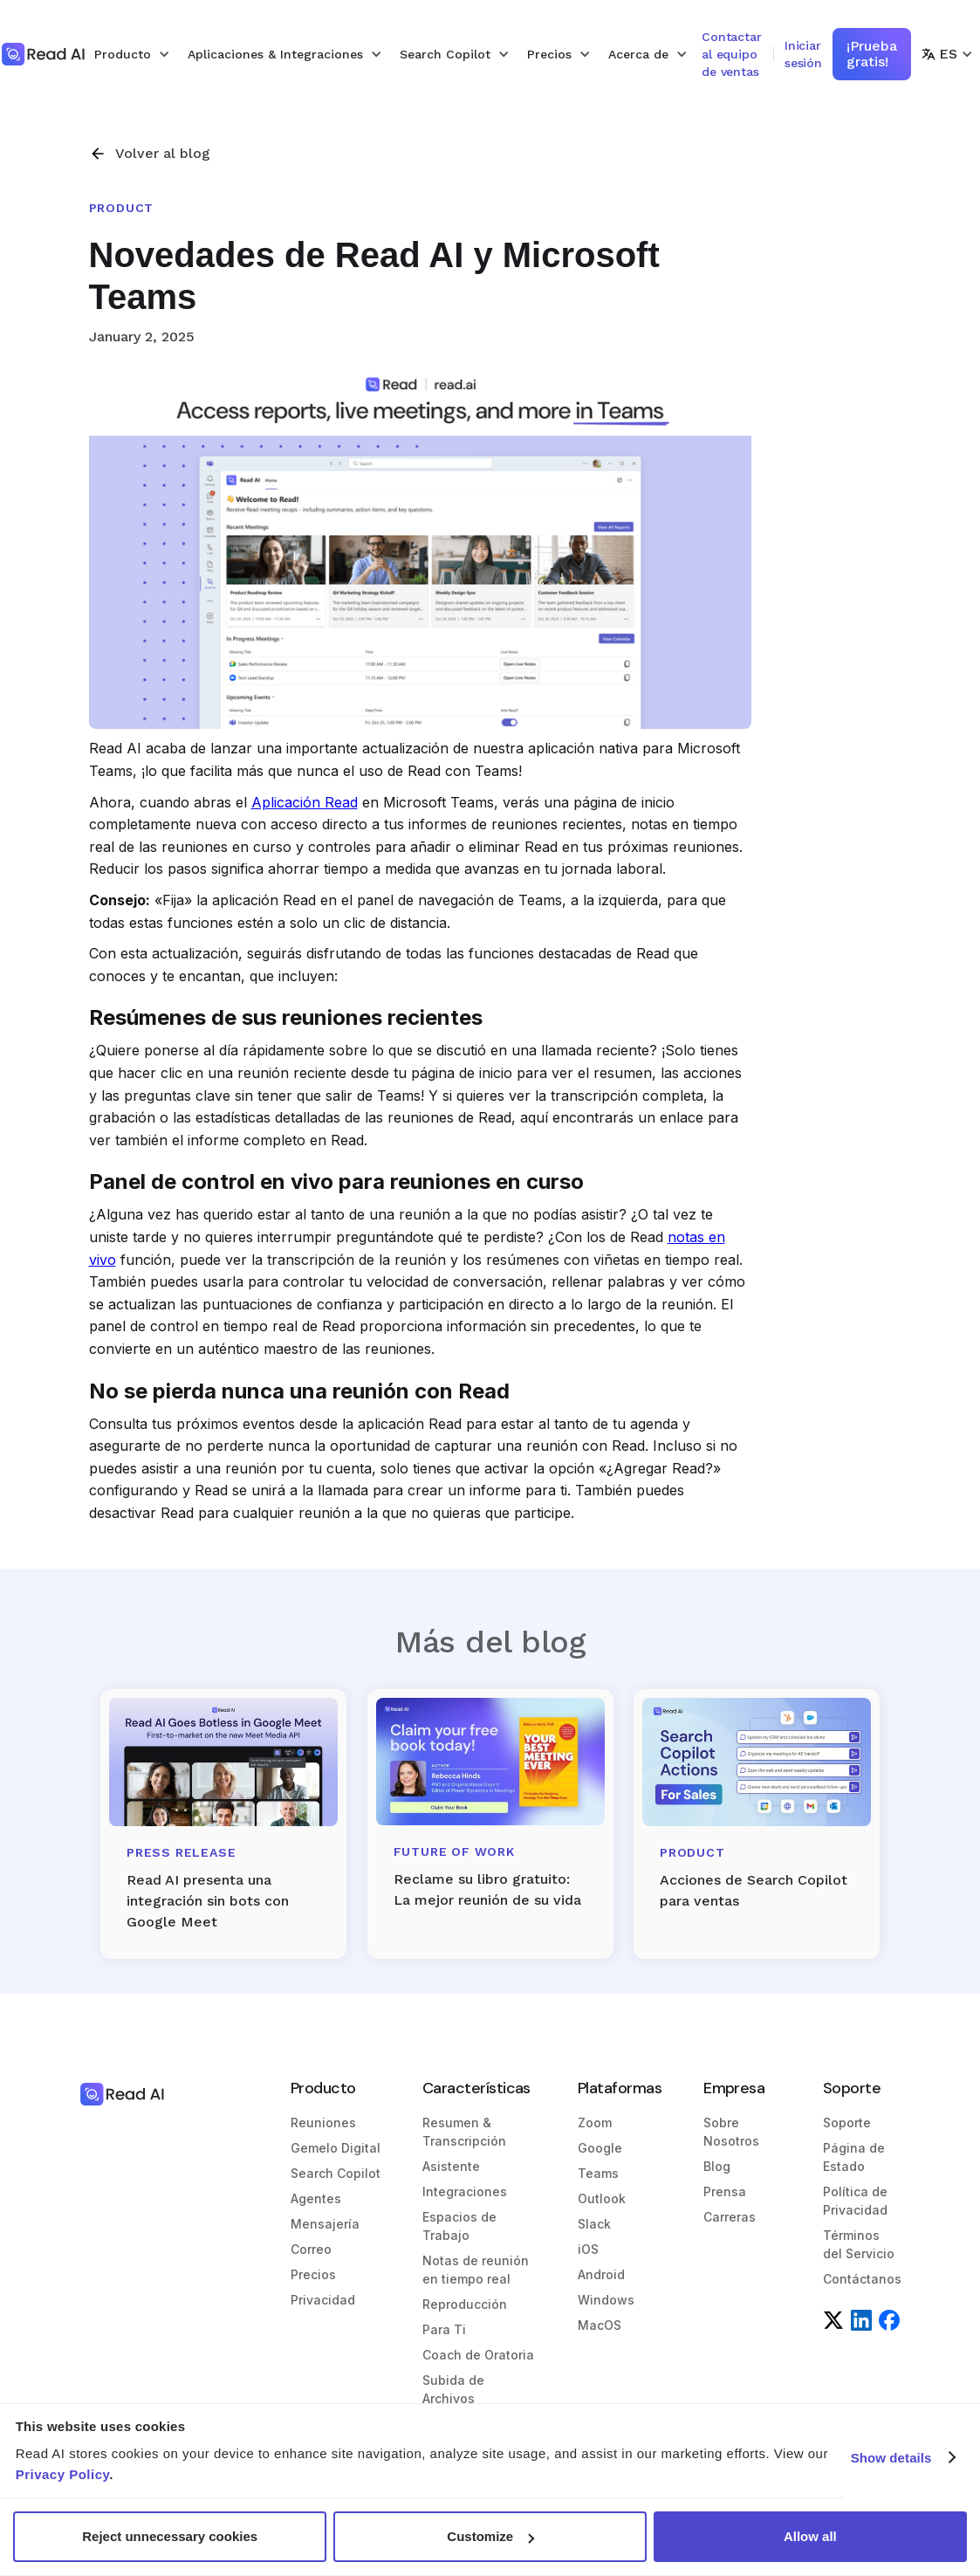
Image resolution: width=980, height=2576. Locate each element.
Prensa (724, 2191)
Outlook (602, 2198)
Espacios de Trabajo (459, 2226)
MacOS (599, 2325)
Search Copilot (335, 2173)
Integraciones (464, 2191)
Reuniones (323, 2122)
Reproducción (464, 2304)
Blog (716, 2166)
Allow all (810, 2536)
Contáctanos (862, 2278)
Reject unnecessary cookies (169, 2536)
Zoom (595, 2122)
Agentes (316, 2198)
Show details (891, 2457)
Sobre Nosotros (731, 2131)
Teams (598, 2173)
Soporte (847, 2122)
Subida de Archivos (453, 2389)
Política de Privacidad (855, 2200)
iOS (588, 2249)
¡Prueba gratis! (871, 54)
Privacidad (323, 2299)
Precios (313, 2274)
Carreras (729, 2216)
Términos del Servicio (858, 2244)
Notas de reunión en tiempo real (475, 2269)
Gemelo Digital (335, 2147)
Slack (594, 2223)
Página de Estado (854, 2157)
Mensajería (325, 2223)
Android (601, 2274)
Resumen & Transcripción (464, 2131)
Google (600, 2147)
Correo (311, 2249)
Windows (606, 2299)
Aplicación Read (304, 802)
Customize (490, 2536)
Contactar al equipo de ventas (732, 54)
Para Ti (444, 2329)
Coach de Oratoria (478, 2354)
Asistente (451, 2166)
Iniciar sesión (803, 54)
